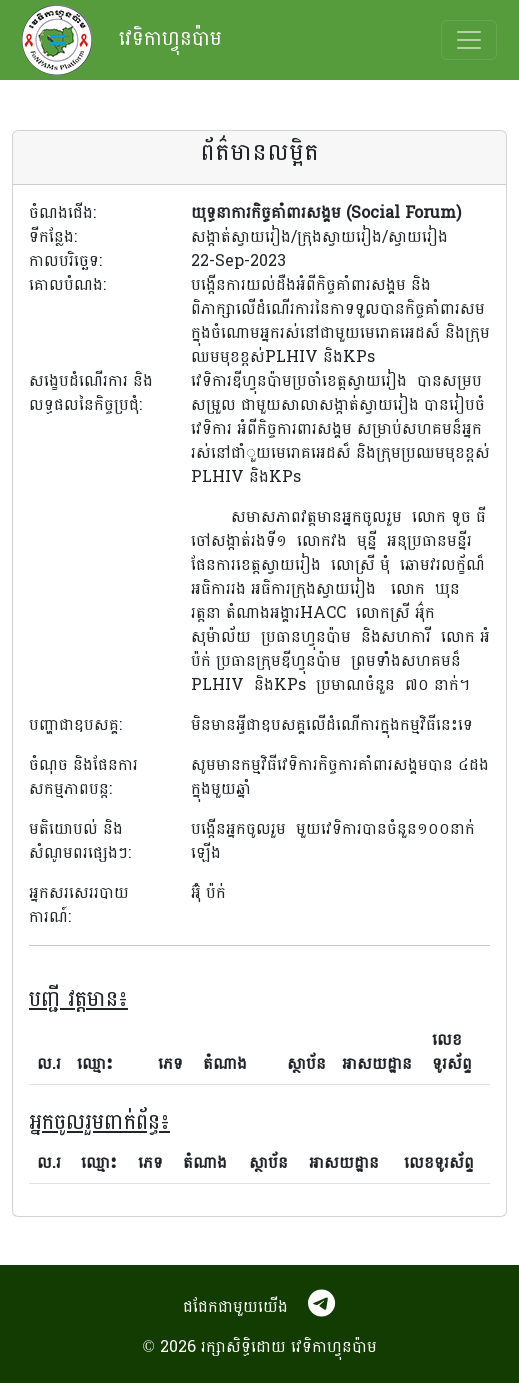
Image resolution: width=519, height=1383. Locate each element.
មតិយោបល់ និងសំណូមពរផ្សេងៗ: (80, 842)
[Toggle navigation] (469, 40)
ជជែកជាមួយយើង (235, 1307)
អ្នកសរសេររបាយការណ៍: (79, 905)
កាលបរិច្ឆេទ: (65, 261)
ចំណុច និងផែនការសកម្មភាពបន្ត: (83, 778)
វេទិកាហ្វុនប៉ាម (122, 40)
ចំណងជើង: (62, 213)
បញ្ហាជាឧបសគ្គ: (75, 726)
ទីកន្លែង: (53, 237)
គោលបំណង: (67, 286)
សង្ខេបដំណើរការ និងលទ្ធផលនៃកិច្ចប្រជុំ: (91, 394)
